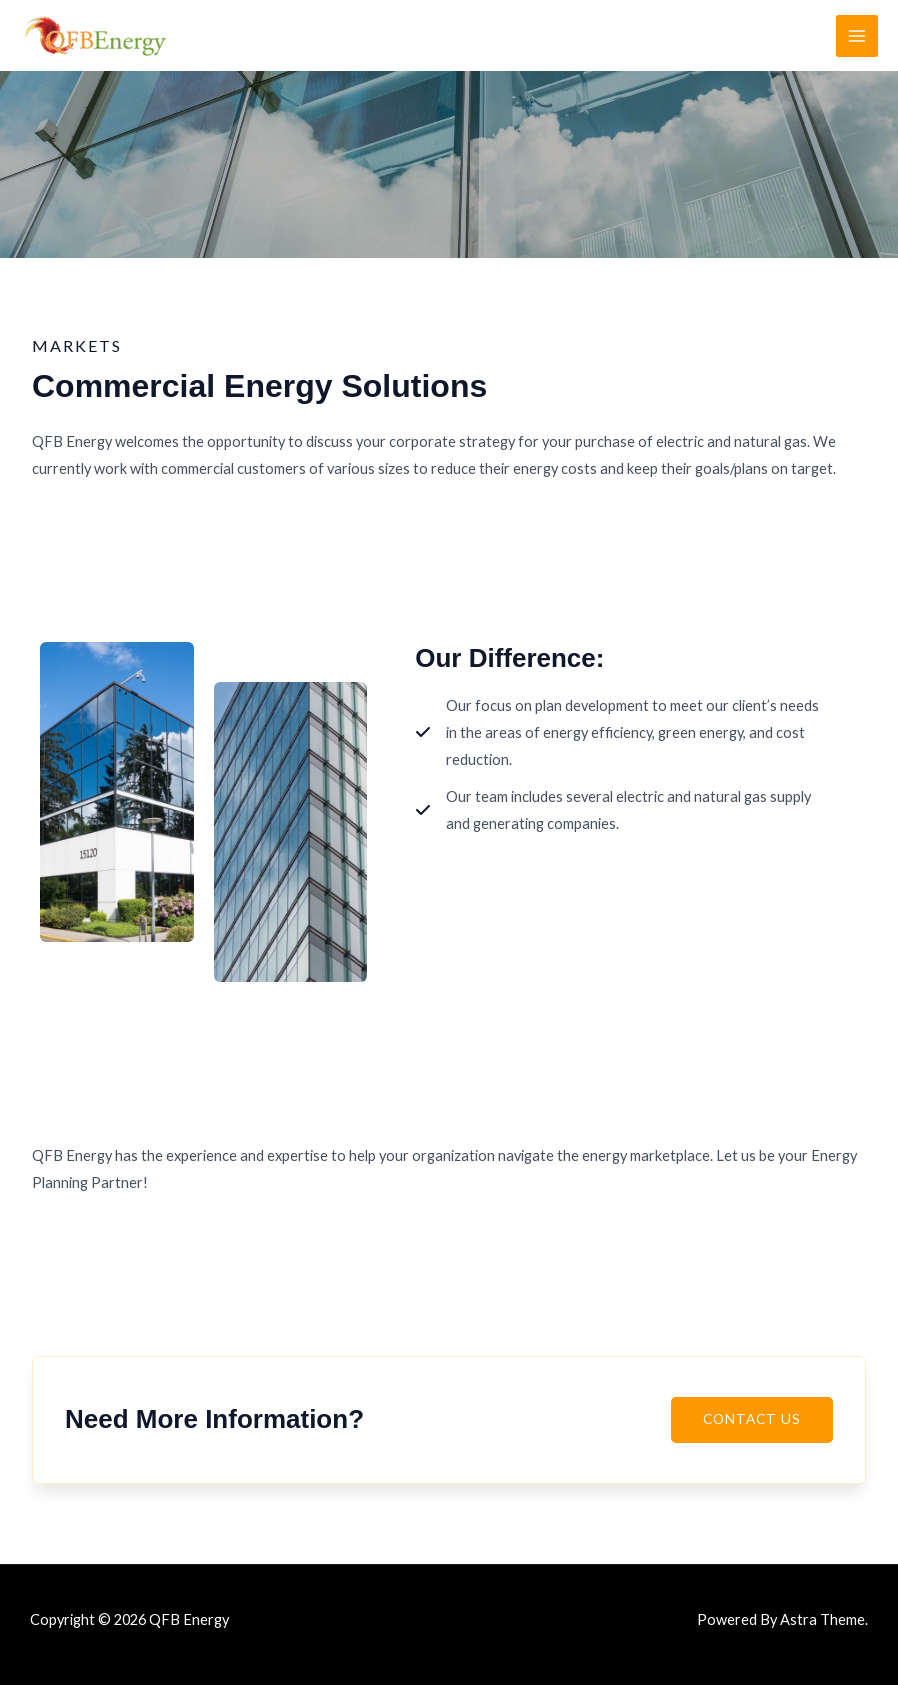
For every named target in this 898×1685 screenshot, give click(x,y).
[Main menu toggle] (857, 36)
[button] (752, 1428)
